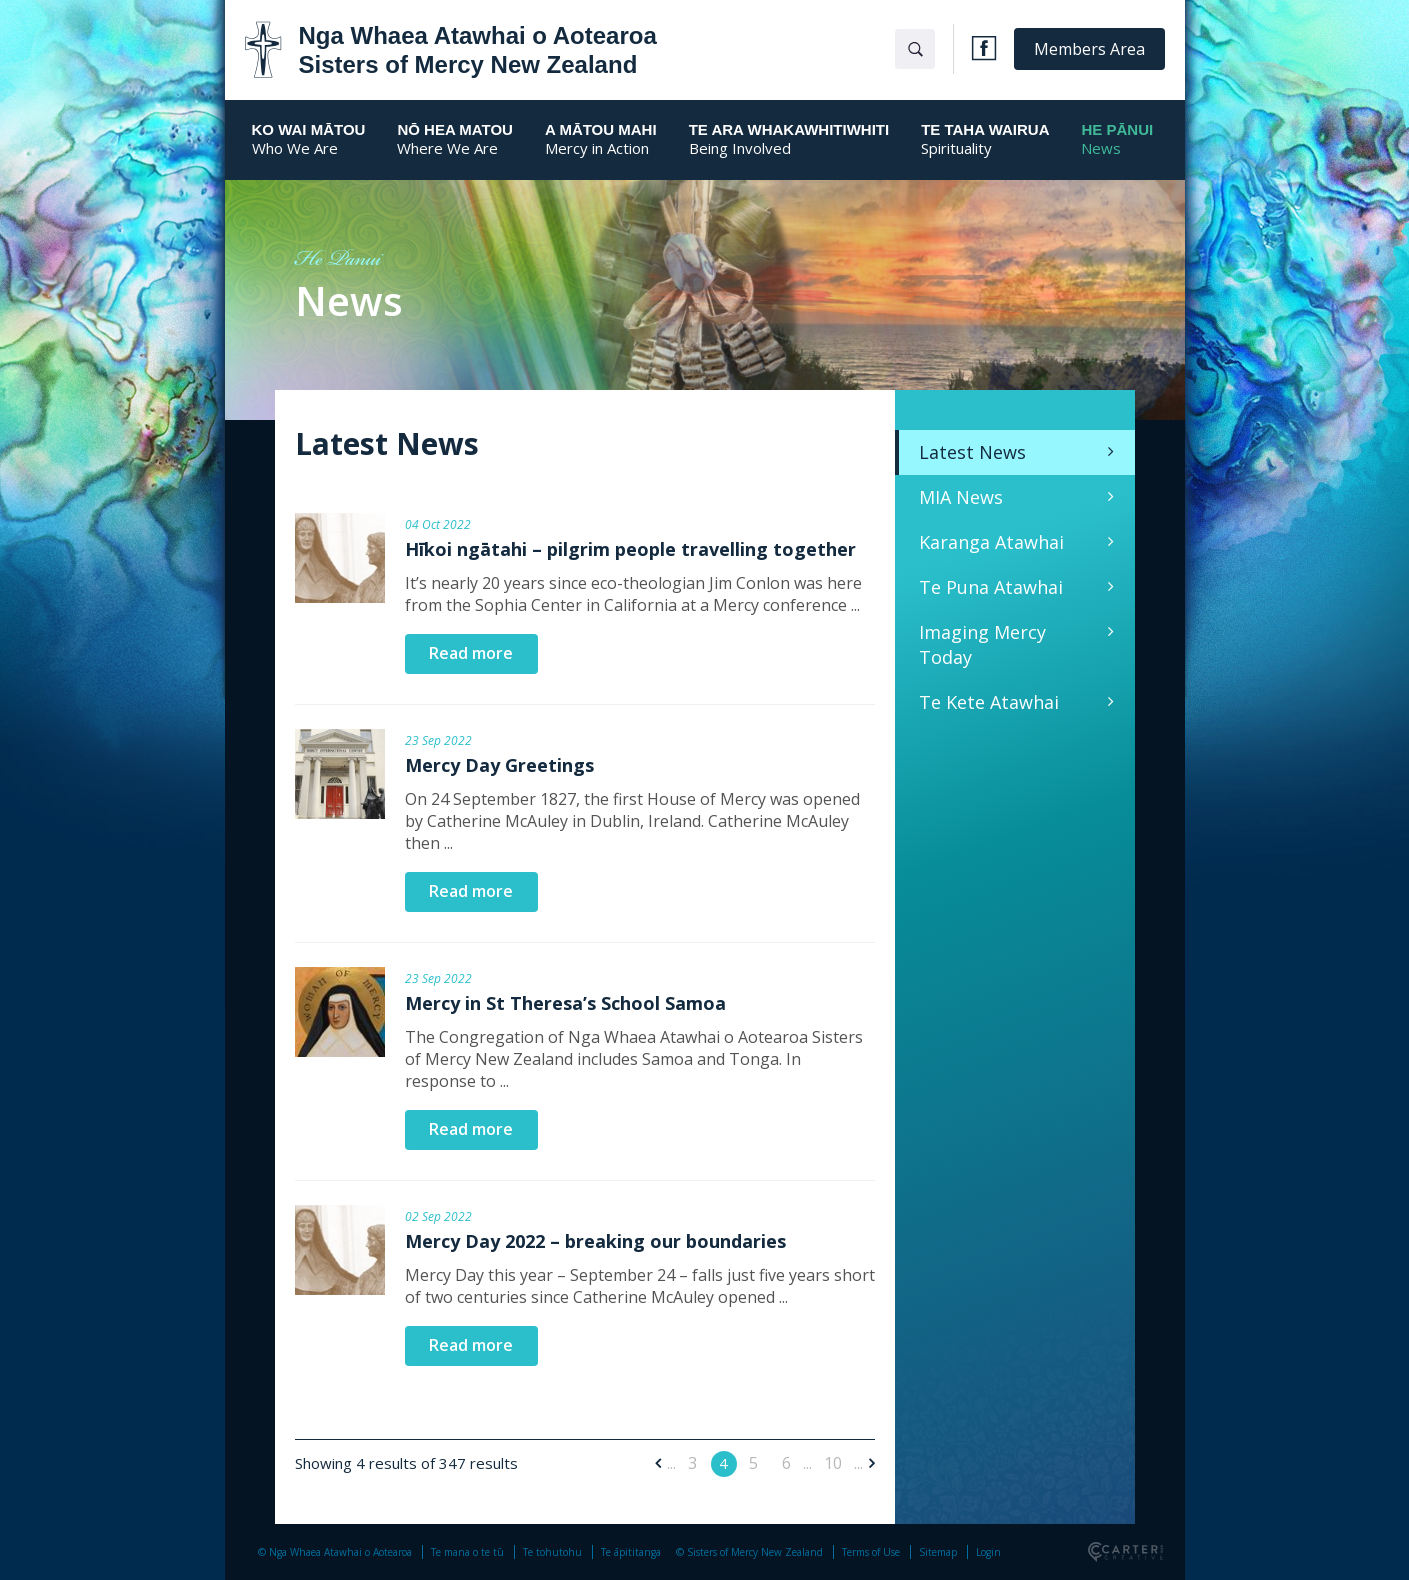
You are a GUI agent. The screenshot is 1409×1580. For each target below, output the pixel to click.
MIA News (961, 497)
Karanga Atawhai (991, 542)
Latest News (972, 452)
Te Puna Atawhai (991, 587)
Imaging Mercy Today (982, 644)
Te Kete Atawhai (989, 702)
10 (833, 1463)
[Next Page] (869, 1463)
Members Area (1089, 49)
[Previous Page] (661, 1463)
